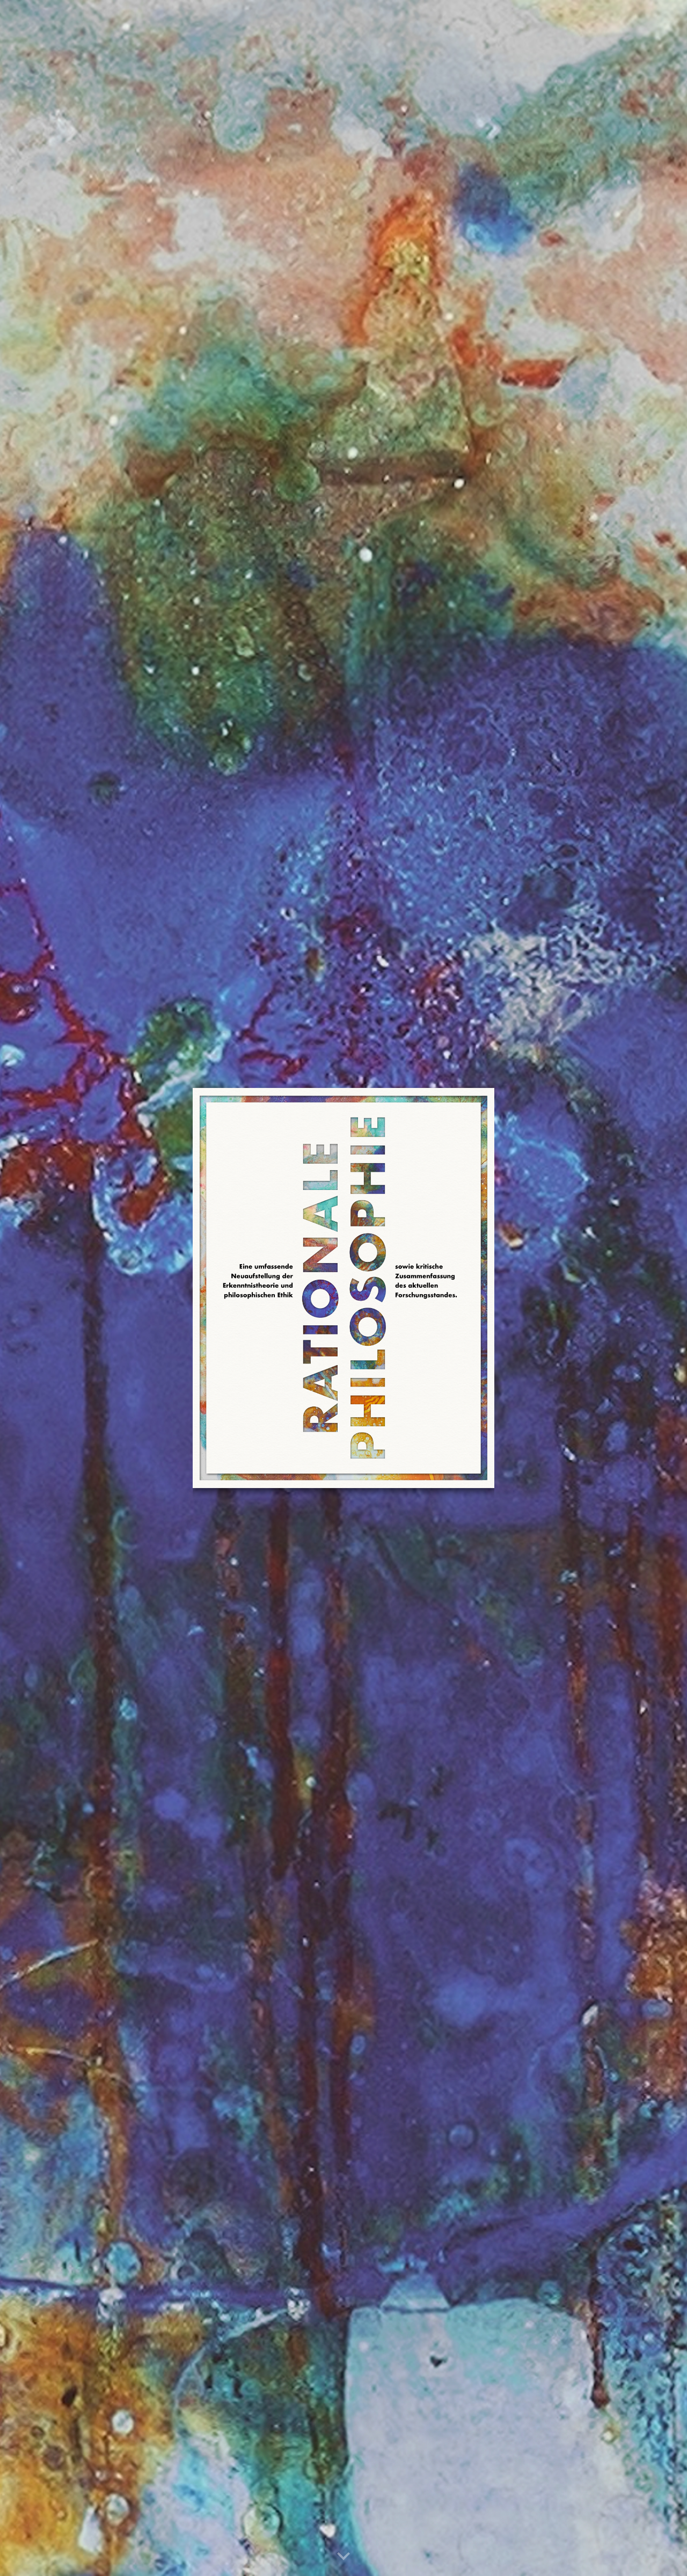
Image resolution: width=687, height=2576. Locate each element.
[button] (343, 2557)
